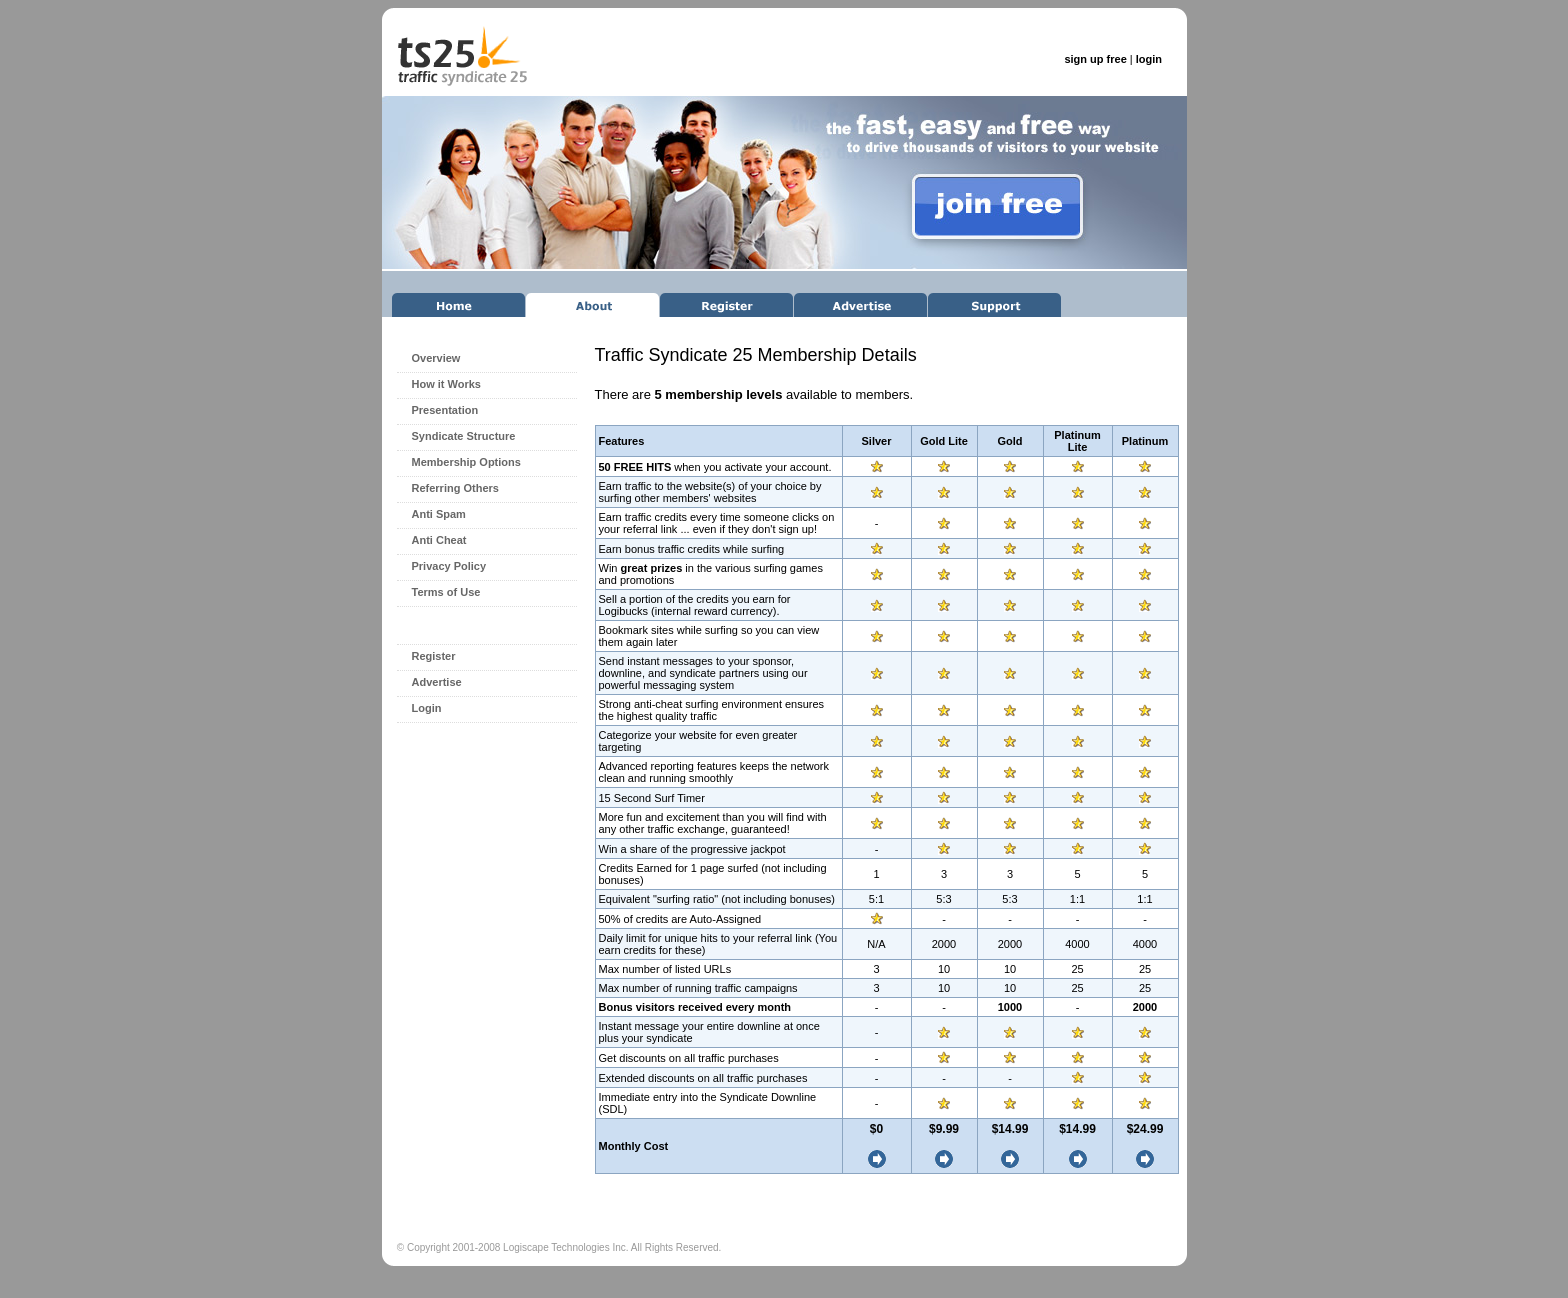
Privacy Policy (449, 566)
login (1149, 59)
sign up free (1095, 59)
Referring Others (455, 488)
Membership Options (466, 462)
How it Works (446, 384)
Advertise (437, 682)
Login (427, 708)
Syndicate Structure (464, 436)
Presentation (445, 410)
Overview (436, 358)
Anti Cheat (439, 540)
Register (434, 656)
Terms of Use (446, 592)
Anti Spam (439, 514)
